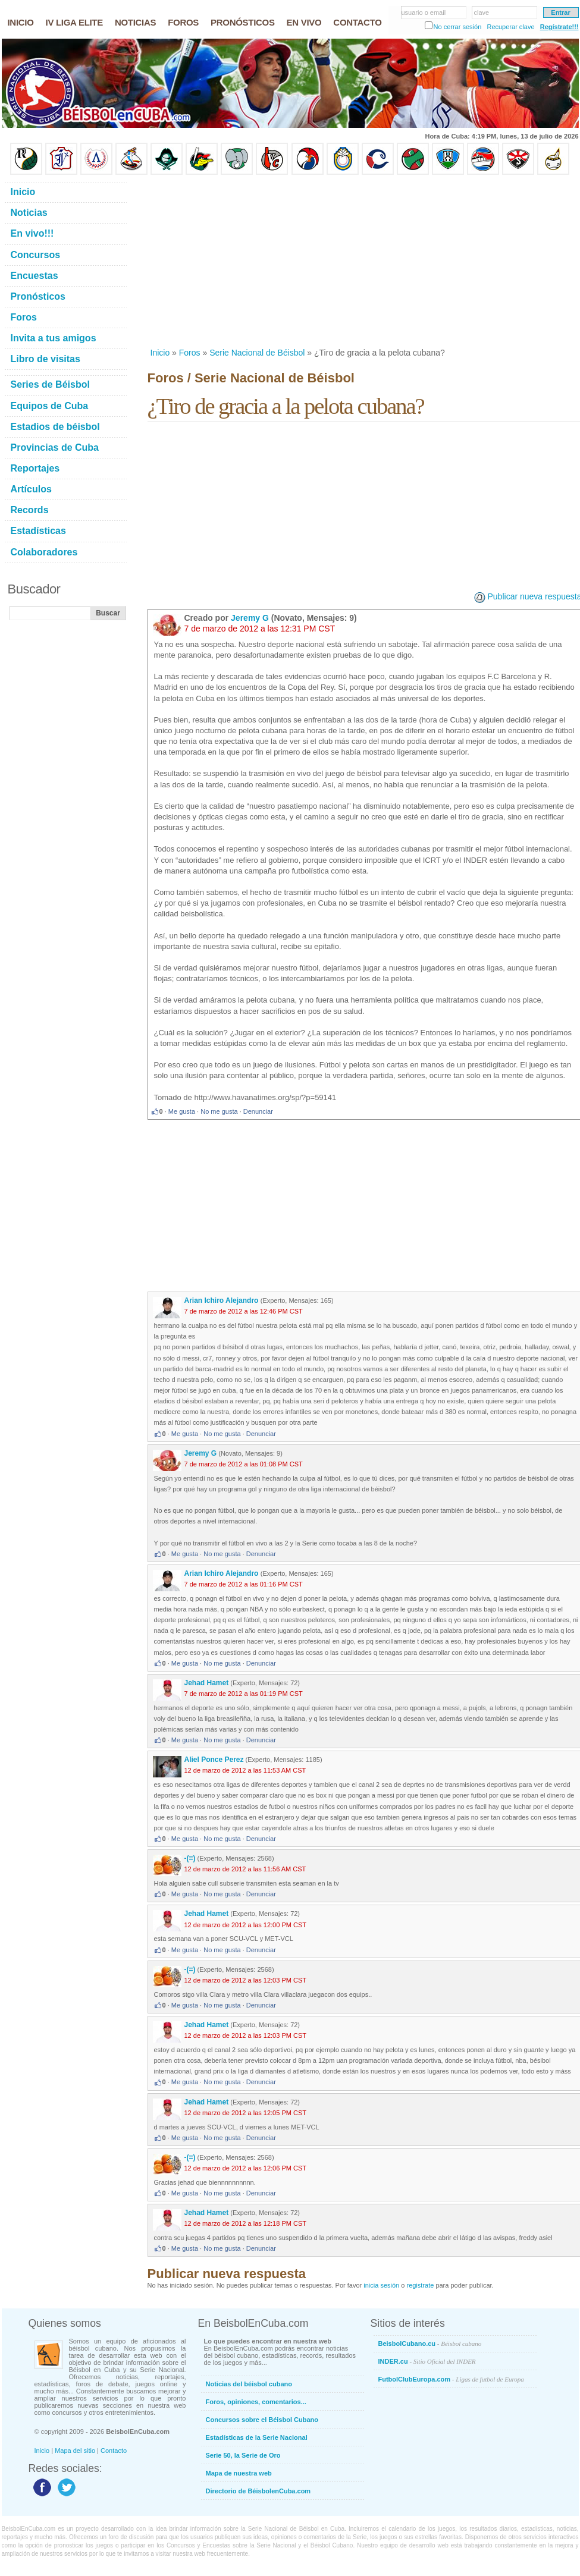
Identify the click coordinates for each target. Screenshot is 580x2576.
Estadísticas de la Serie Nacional (257, 2437)
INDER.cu (427, 2361)
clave (482, 12)
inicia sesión (381, 2285)
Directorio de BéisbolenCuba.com (258, 2491)
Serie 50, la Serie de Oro (243, 2455)
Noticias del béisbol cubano (249, 2383)
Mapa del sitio (75, 2450)
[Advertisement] (303, 261)
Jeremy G (250, 618)
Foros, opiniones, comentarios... (256, 2401)
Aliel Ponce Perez (214, 1759)
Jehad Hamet (206, 1683)
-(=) (190, 1858)
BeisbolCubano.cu (430, 2343)
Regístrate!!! (559, 26)
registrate (420, 2285)
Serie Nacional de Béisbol (257, 352)
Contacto (114, 2450)
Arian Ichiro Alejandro (222, 1300)
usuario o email (424, 12)
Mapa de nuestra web (239, 2473)
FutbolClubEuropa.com (451, 2379)
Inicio (160, 352)
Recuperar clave (510, 26)
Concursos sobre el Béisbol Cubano (262, 2419)
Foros (189, 352)
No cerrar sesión (458, 26)
